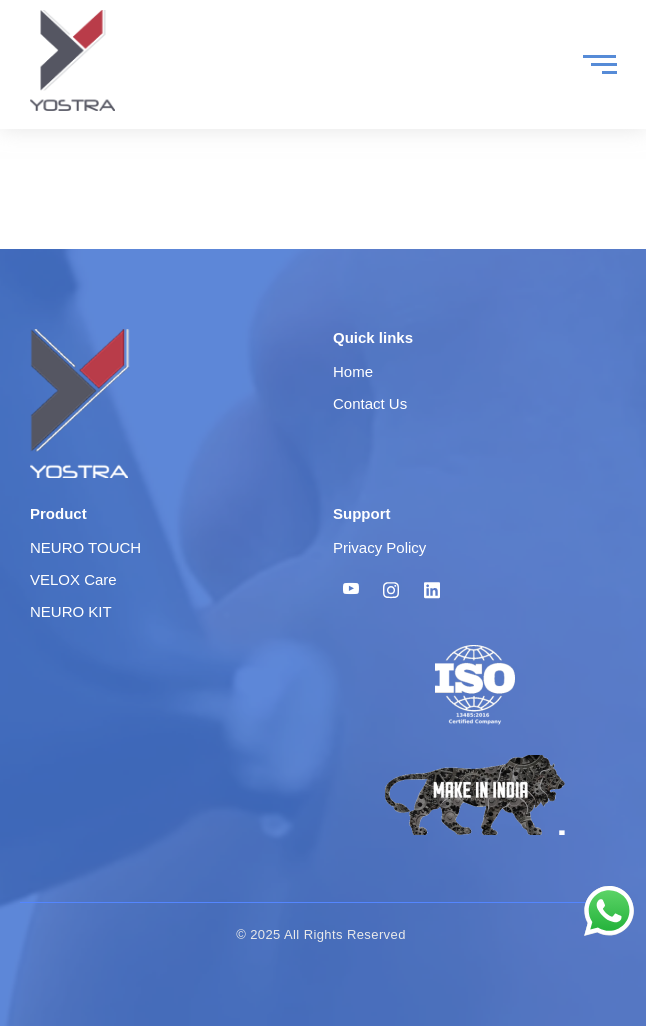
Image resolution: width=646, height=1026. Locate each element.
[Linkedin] (432, 590)
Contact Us (370, 403)
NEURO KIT (71, 611)
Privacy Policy (379, 547)
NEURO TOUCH (85, 547)
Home (353, 371)
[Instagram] (391, 590)
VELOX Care (73, 579)
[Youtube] (351, 590)
